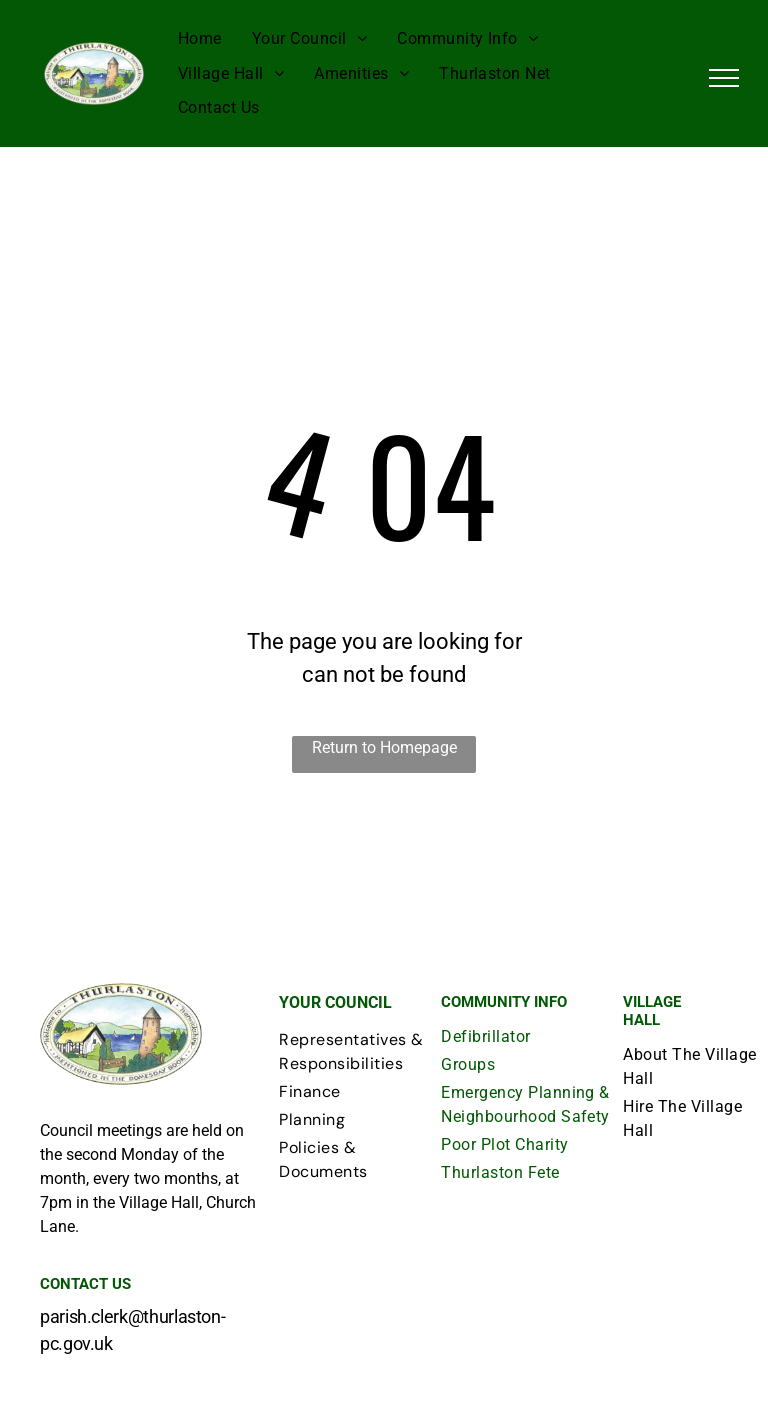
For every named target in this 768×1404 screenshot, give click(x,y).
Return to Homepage (384, 747)
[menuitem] (200, 39)
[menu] (724, 78)
